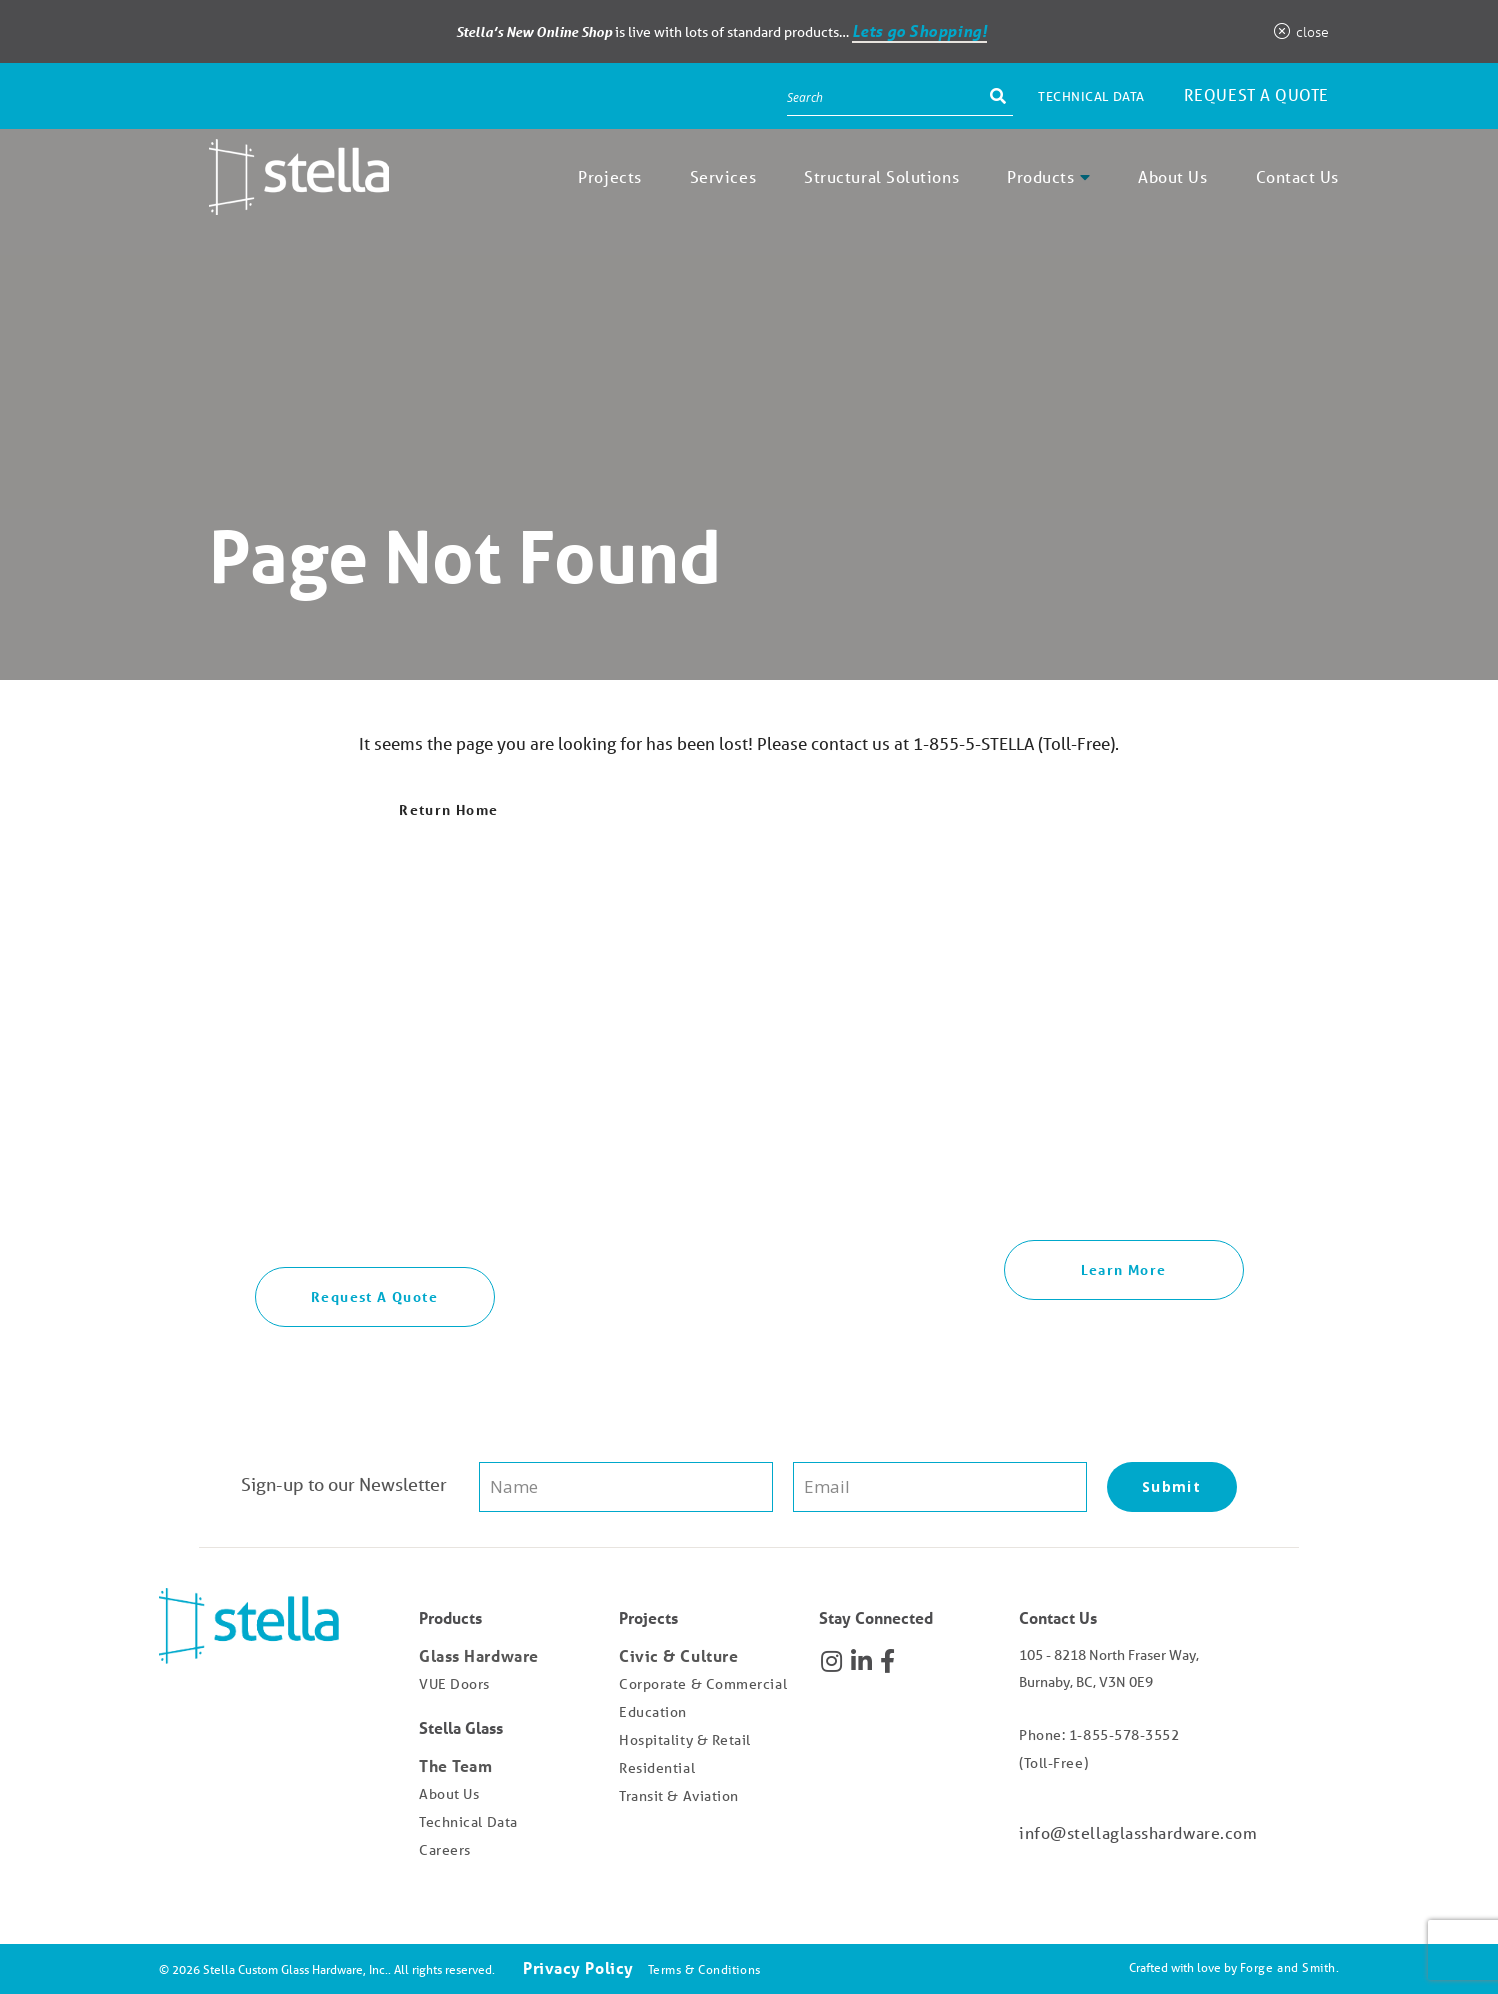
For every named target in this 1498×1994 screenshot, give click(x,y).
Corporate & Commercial (703, 1684)
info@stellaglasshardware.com (1138, 1832)
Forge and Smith (1288, 1967)
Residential (657, 1768)
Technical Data (1091, 96)
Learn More (1124, 1269)
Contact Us (1298, 176)
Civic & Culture (678, 1655)
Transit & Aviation (679, 1796)
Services (723, 176)
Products (1040, 176)
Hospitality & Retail (685, 1740)
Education (653, 1712)
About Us (1172, 176)
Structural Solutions (881, 176)
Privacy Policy (578, 1967)
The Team (455, 1765)
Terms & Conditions (704, 1969)
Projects (609, 176)
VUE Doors (454, 1684)
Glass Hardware (479, 1655)
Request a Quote (1256, 94)
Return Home (448, 809)
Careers (445, 1850)
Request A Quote (374, 1296)
